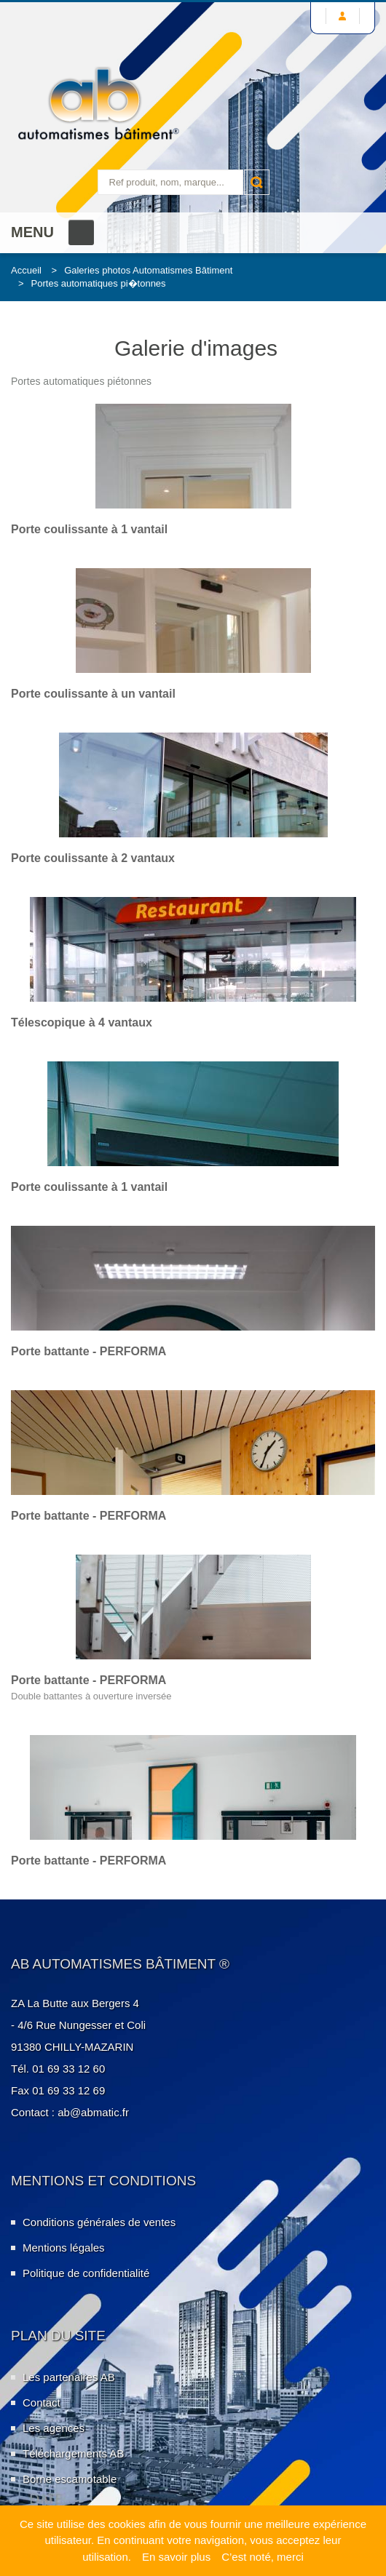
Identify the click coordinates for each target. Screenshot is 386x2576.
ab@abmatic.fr (93, 2112)
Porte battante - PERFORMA (88, 1351)
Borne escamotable (70, 2479)
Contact (41, 2402)
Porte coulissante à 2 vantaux (93, 858)
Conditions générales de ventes (99, 2222)
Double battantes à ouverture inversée (91, 1696)
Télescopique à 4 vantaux (81, 1022)
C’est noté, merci (262, 2557)
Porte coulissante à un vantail (93, 693)
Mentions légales (64, 2247)
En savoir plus (176, 2557)
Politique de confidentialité (86, 2273)
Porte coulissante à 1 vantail (89, 529)
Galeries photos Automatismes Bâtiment (148, 270)
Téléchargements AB (73, 2453)
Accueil (26, 270)
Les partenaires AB (69, 2377)
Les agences (53, 2428)
